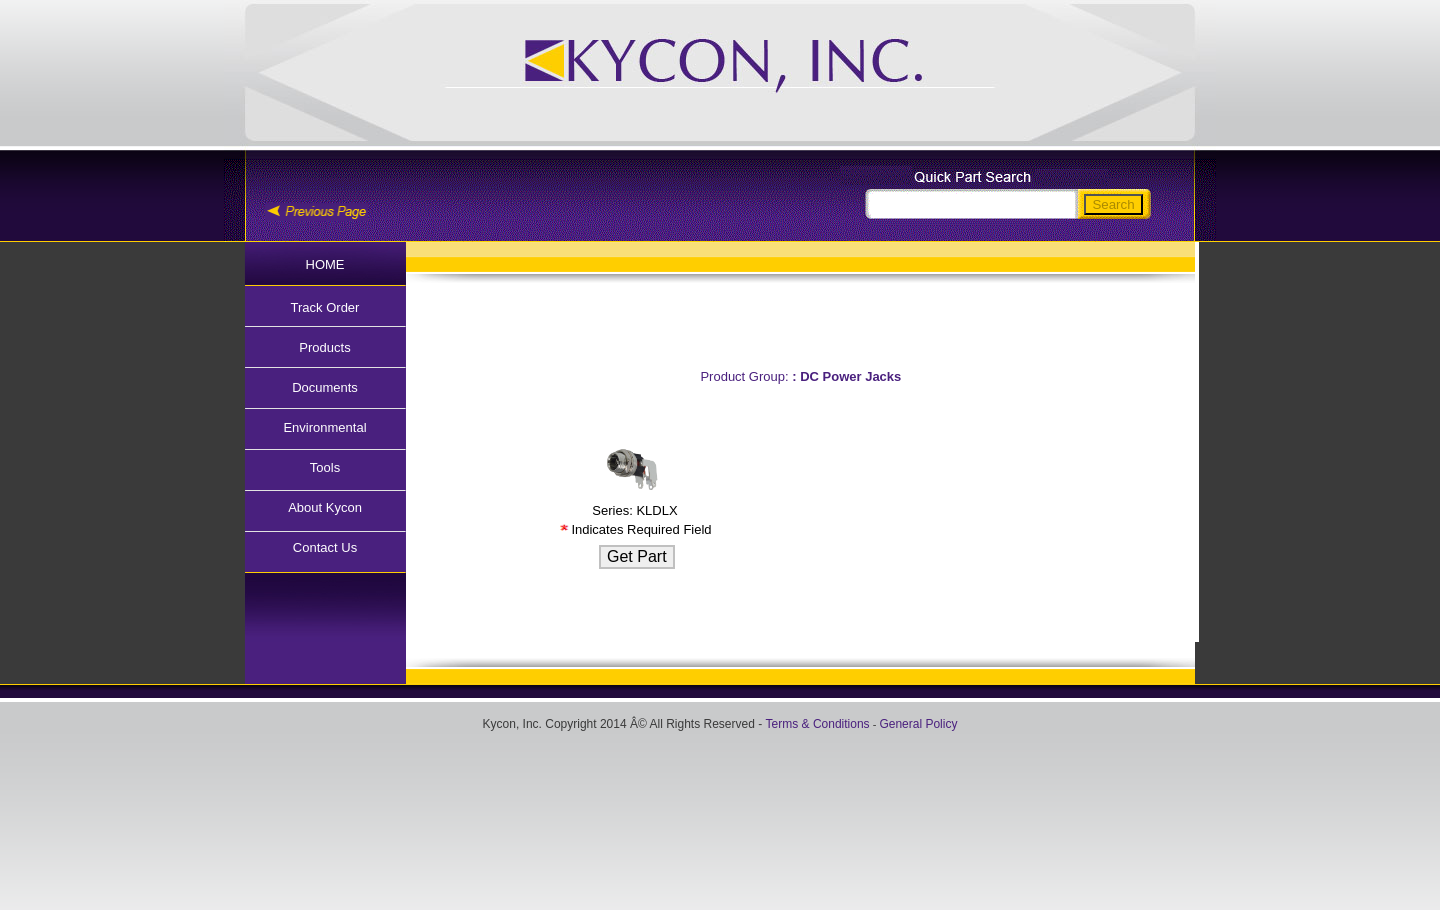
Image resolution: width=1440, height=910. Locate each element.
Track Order (325, 307)
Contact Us (325, 547)
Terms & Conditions (818, 724)
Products (324, 347)
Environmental (324, 427)
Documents (325, 387)
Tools (325, 467)
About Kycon (325, 507)
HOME (325, 264)
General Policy (918, 724)
